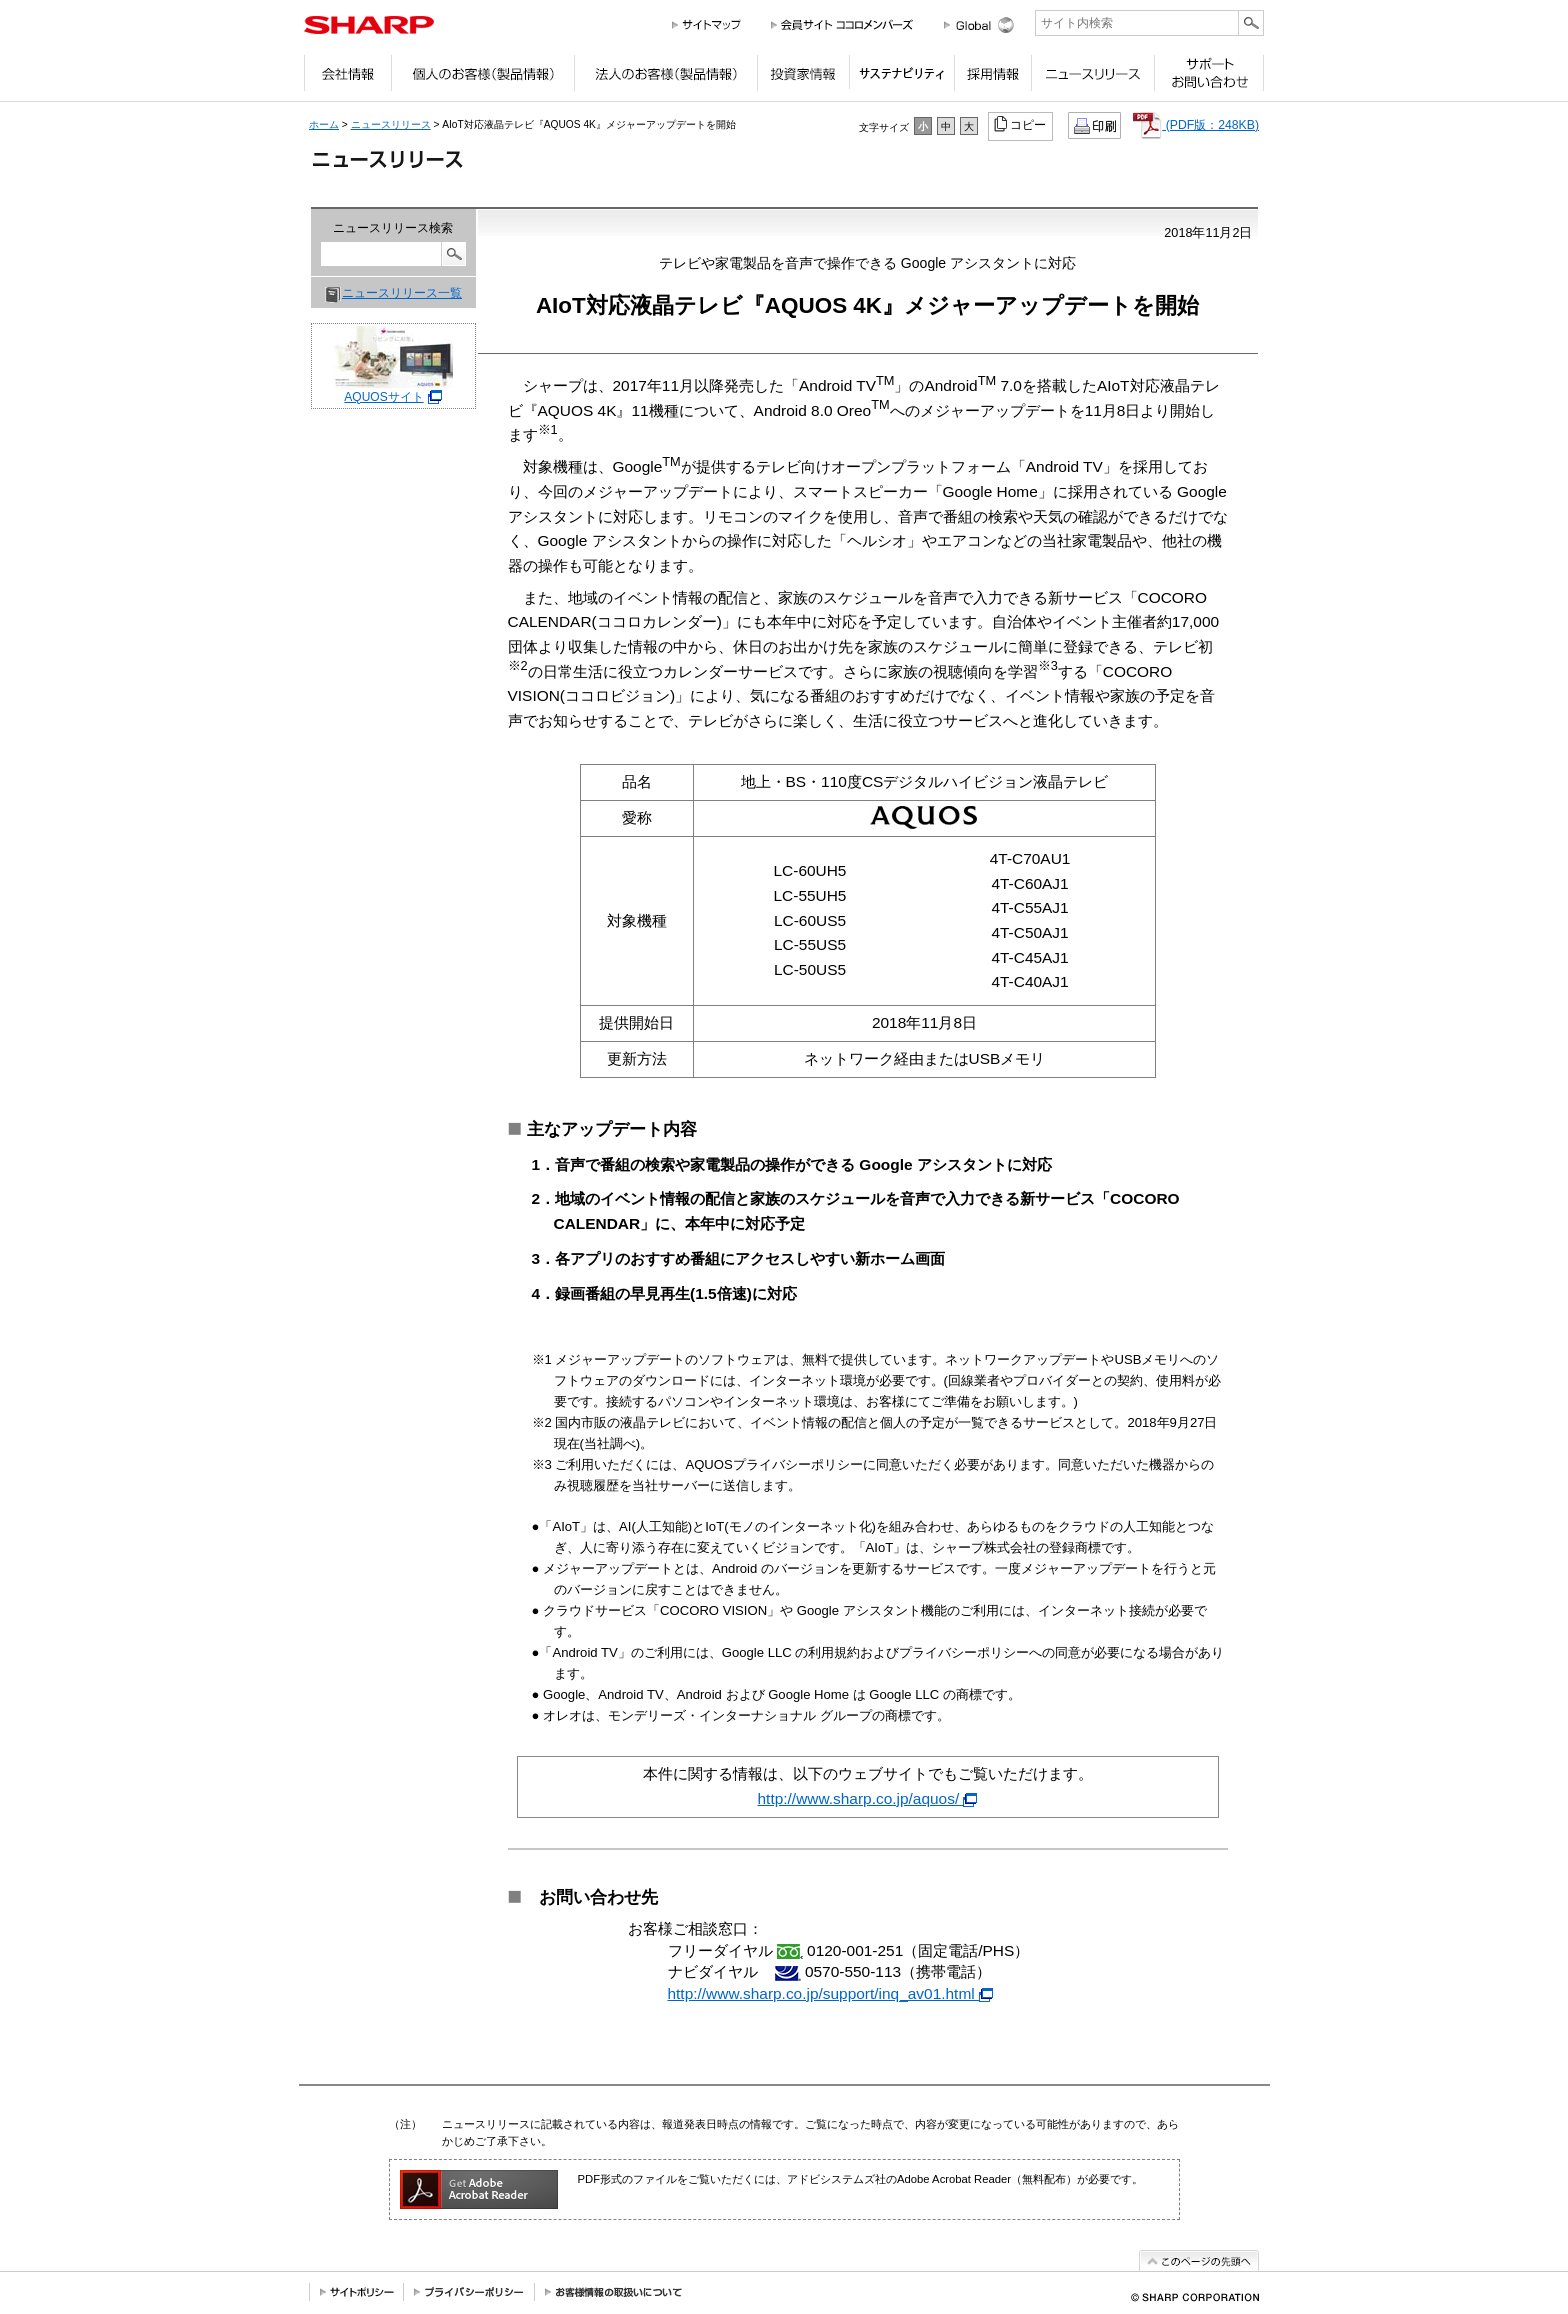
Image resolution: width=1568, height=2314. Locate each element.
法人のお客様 (665, 78)
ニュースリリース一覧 (402, 293)
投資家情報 (803, 78)
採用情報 (992, 78)
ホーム (324, 124)
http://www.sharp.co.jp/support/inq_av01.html (831, 1993)
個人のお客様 (482, 78)
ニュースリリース (1092, 78)
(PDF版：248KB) (1196, 125)
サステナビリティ (901, 78)
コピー (1021, 124)
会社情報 (347, 78)
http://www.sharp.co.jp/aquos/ (868, 1798)
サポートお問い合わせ (1209, 78)
